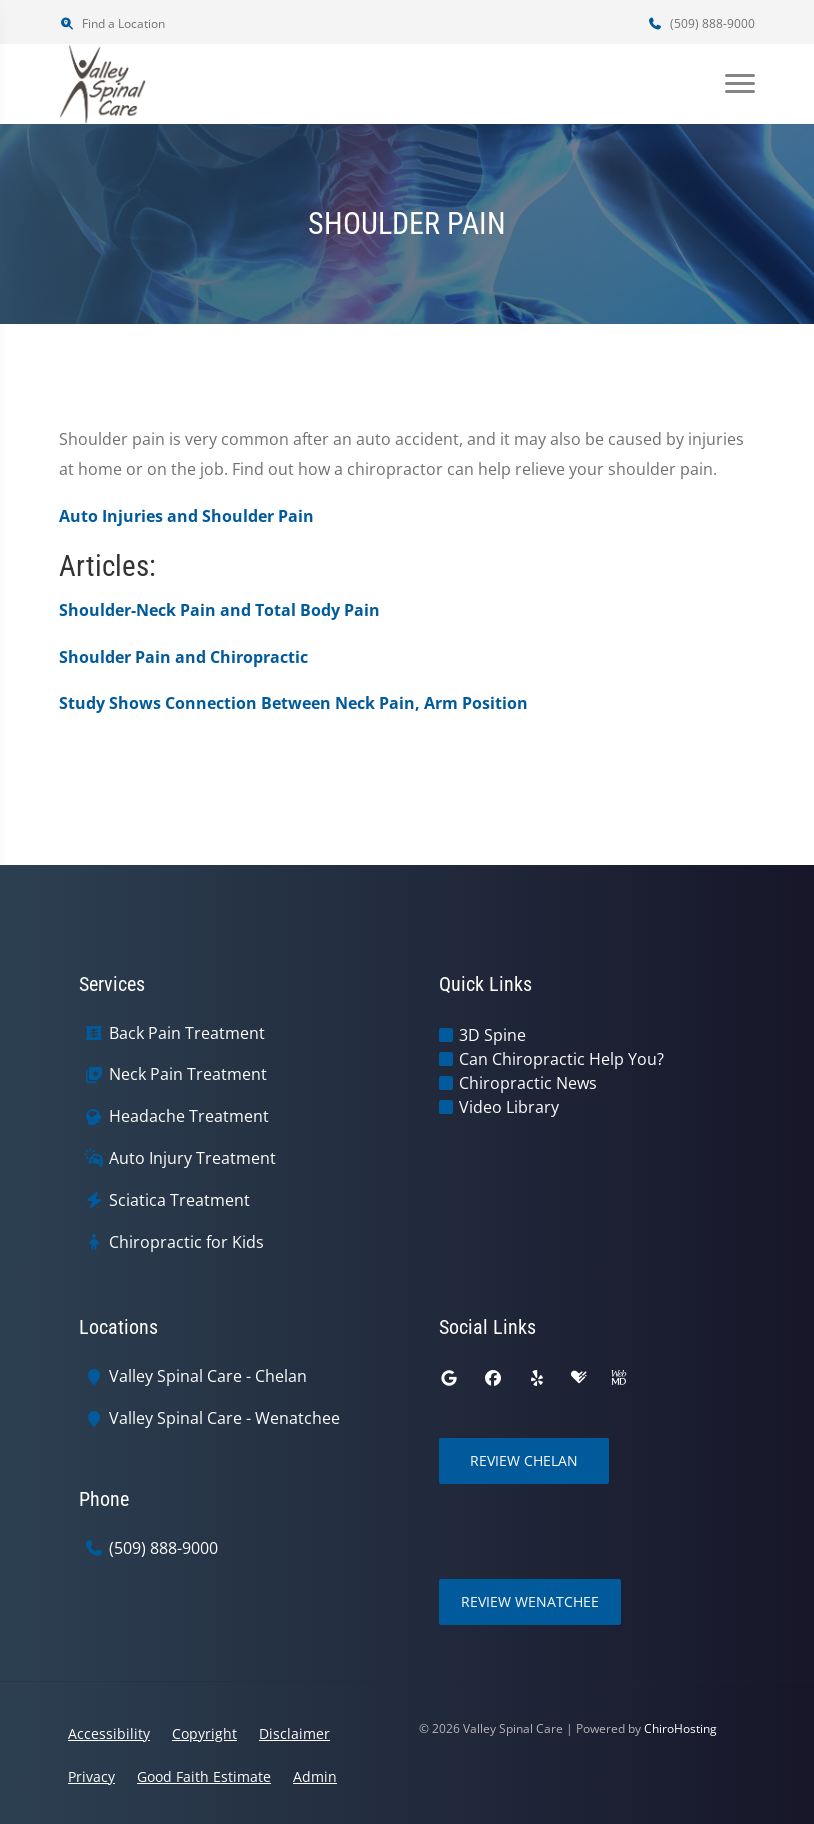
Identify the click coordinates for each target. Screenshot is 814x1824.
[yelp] (537, 1378)
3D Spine (492, 1035)
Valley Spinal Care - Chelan (208, 1376)
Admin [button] (315, 1776)
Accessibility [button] (109, 1733)
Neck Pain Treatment (188, 1074)
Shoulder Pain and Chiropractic (183, 657)
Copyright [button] (204, 1733)
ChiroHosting (680, 1728)
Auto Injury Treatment (192, 1158)
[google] (449, 1378)
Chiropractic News (528, 1083)
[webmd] (619, 1378)
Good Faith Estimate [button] (204, 1776)
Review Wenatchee (530, 1601)
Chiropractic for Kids (186, 1242)
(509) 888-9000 (701, 23)
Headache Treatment (189, 1116)
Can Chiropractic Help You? (561, 1059)
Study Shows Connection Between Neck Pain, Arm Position (293, 703)
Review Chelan (524, 1460)
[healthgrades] (579, 1378)
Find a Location (112, 23)
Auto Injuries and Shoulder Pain (186, 516)
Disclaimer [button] (294, 1733)
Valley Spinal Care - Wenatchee (224, 1418)
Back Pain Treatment (187, 1033)
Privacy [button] (91, 1776)
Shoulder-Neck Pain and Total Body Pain (219, 610)
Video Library (509, 1107)
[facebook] (493, 1378)
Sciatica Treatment (179, 1200)
